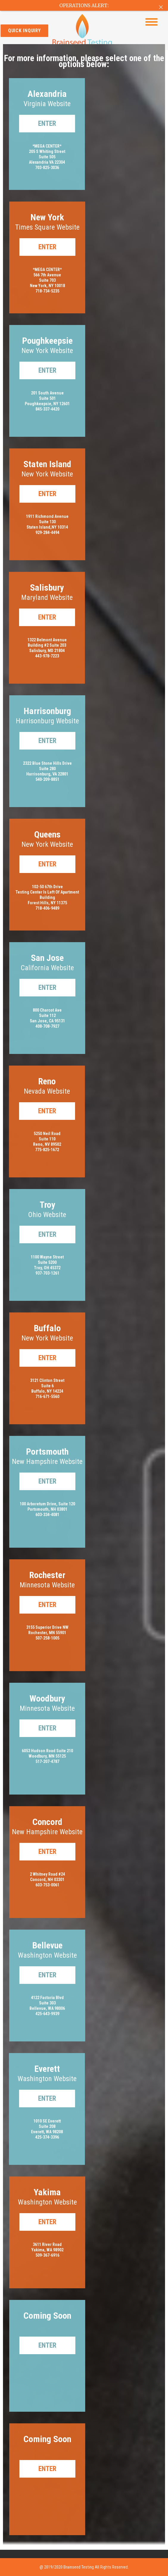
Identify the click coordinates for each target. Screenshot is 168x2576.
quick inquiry (24, 30)
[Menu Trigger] (151, 21)
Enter (47, 124)
